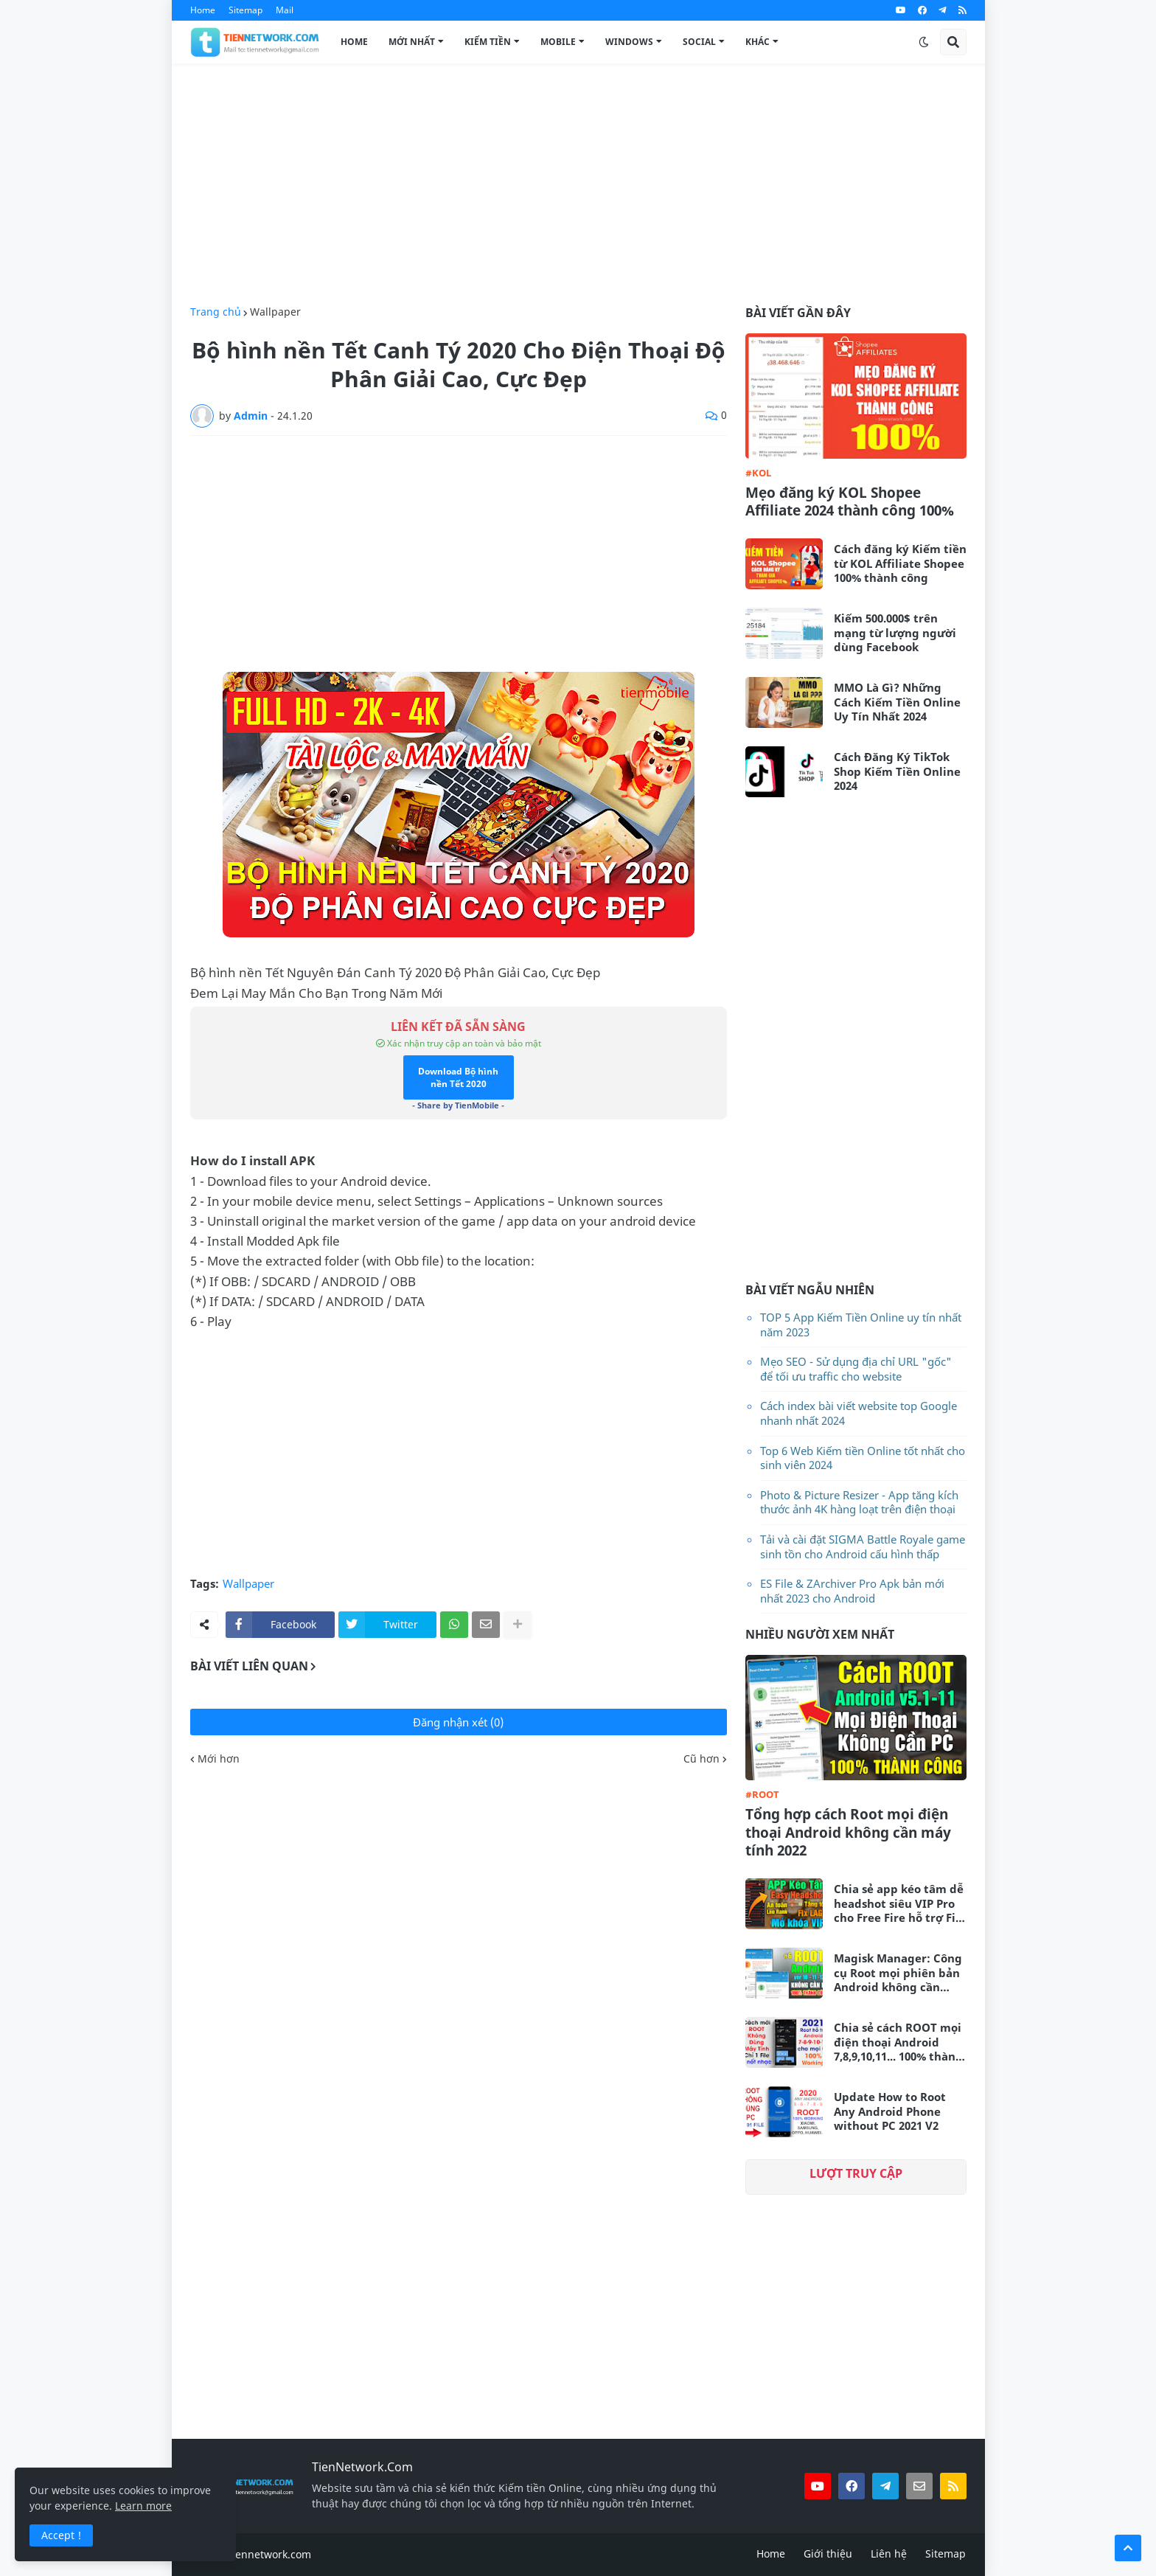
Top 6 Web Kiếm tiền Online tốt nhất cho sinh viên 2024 (862, 1458)
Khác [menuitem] (757, 41)
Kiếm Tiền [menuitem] (487, 41)
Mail (284, 10)
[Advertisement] (578, 185)
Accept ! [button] (61, 2535)
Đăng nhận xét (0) (458, 1722)
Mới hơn (219, 1759)
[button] (924, 42)
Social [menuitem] (699, 41)
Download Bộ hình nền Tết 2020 (458, 1077)
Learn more (143, 2506)
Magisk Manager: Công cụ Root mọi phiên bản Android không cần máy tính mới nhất (898, 1973)
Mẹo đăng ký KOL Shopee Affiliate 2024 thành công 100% (849, 502)
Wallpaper (275, 312)
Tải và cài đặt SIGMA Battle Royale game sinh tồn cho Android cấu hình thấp (862, 1546)
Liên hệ (889, 2554)
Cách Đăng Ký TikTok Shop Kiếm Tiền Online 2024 (897, 771)
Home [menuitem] (354, 41)
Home (202, 10)
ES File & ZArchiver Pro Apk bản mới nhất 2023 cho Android (852, 1590)
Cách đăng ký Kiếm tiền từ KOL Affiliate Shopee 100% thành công (900, 563)
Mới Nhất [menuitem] (412, 41)
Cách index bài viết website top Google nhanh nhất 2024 (858, 1413)
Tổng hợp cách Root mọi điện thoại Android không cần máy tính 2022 (848, 1832)
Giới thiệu (828, 2554)
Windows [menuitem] (629, 41)
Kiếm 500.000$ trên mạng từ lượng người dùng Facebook (895, 632)
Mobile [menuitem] (558, 41)
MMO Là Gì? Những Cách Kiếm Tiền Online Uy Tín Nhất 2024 (897, 702)
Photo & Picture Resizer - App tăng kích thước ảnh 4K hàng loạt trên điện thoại (859, 1502)
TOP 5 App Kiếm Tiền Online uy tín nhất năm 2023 (860, 1324)
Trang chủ (215, 312)
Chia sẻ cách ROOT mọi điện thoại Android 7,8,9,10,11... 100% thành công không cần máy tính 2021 (898, 2042)
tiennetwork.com (270, 2554)
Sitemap (245, 10)
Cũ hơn (701, 1759)
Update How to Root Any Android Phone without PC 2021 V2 (890, 2111)
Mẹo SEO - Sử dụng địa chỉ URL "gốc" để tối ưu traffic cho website (856, 1369)
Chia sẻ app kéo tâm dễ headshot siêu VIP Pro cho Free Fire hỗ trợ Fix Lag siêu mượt (899, 1904)
